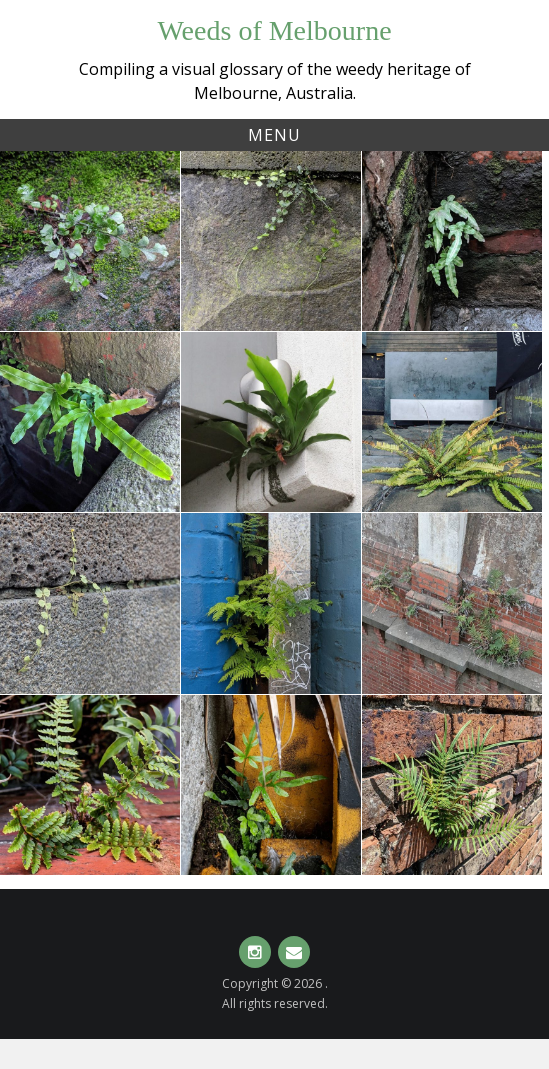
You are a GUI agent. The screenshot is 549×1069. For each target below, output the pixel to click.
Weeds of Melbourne (274, 30)
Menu (274, 135)
